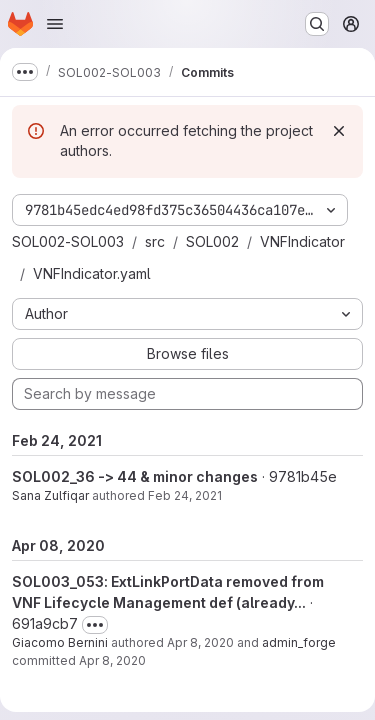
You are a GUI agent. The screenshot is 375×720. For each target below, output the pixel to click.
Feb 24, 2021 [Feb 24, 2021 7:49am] (185, 495)
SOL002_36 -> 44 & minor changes (135, 476)
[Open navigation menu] (55, 24)
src (155, 241)
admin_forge (299, 642)
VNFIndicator (302, 241)
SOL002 (212, 241)
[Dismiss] (339, 131)
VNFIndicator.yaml (92, 273)
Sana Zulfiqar (50, 495)
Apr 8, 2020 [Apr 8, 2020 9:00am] (200, 642)
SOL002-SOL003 (68, 241)
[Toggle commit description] (95, 625)
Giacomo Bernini (60, 642)
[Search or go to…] (317, 24)
